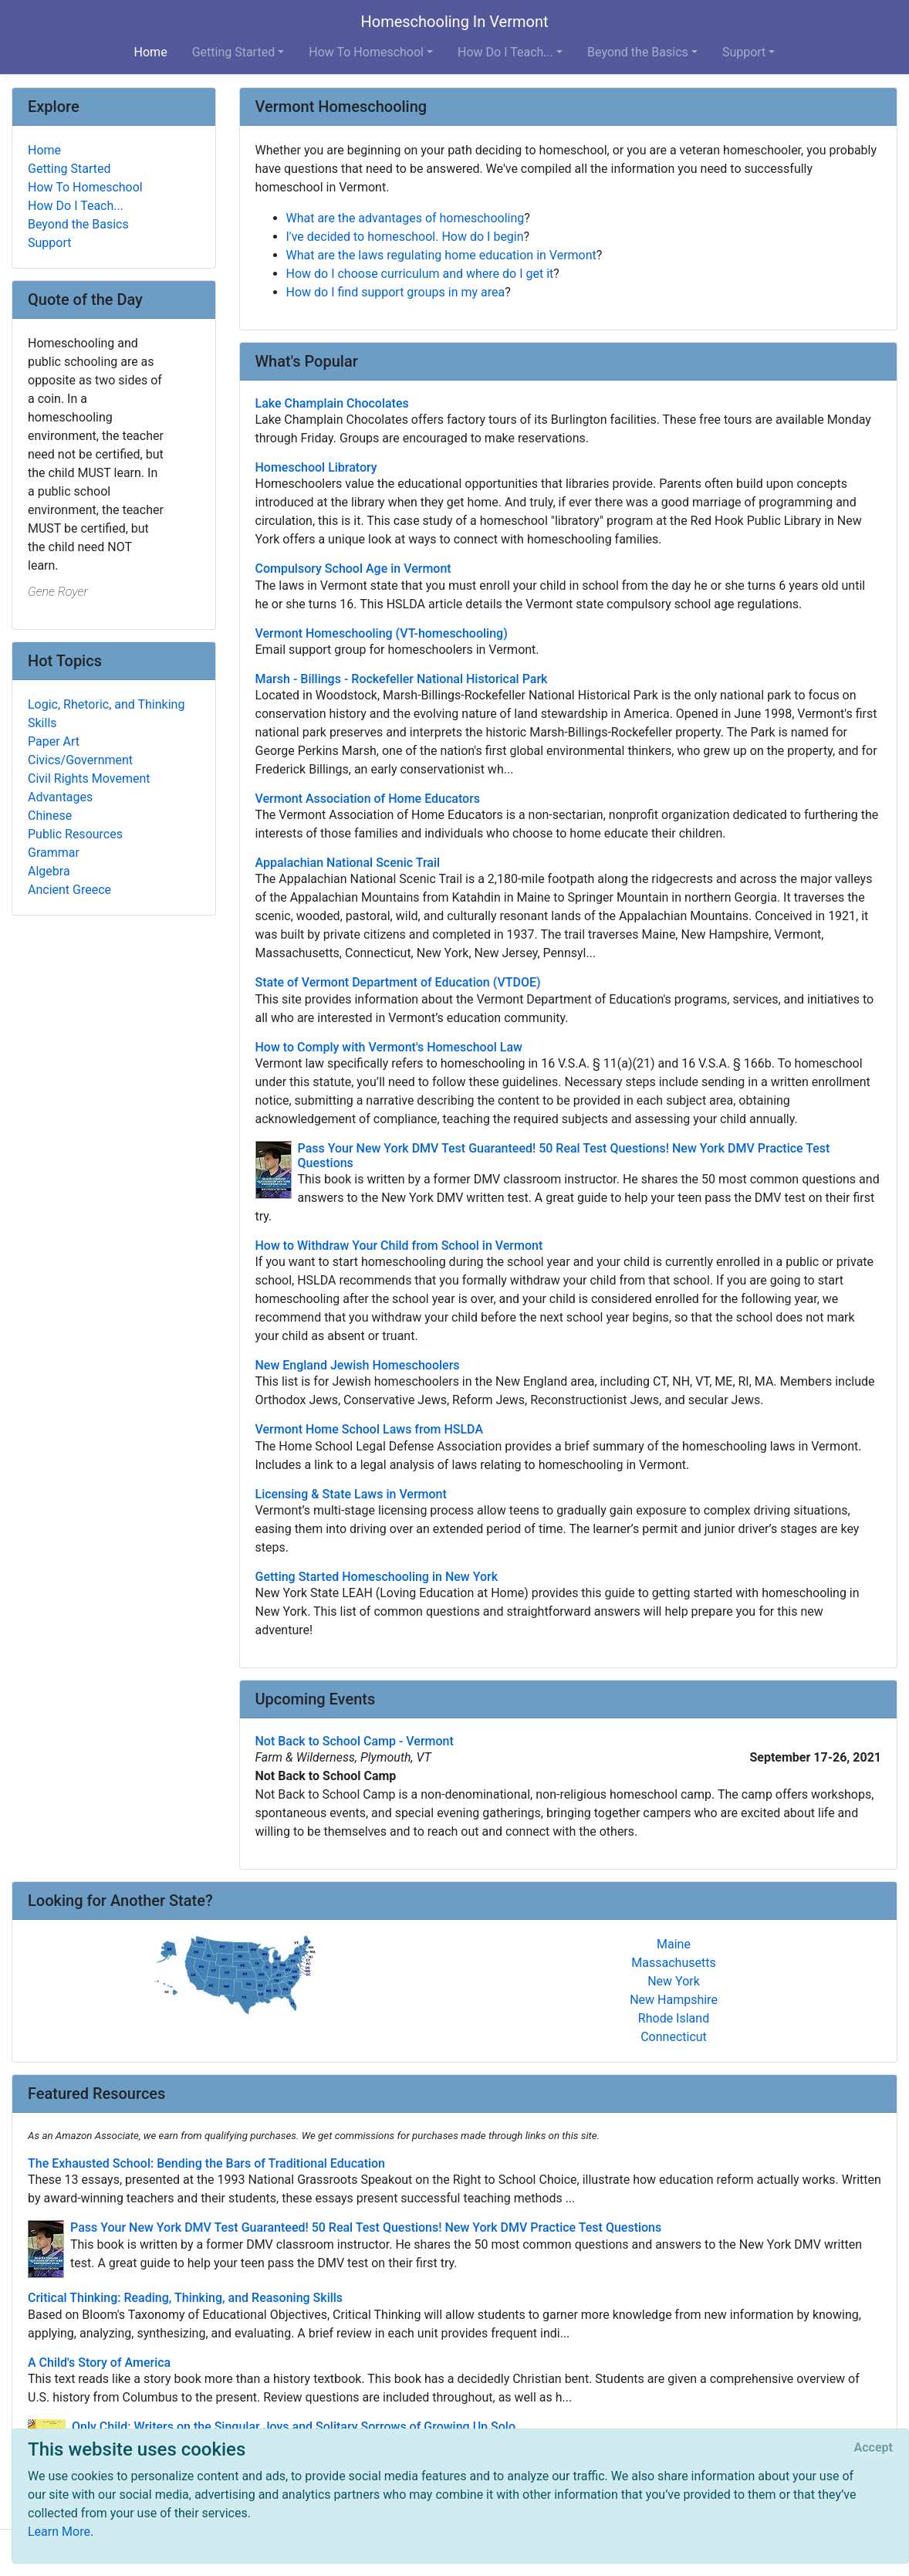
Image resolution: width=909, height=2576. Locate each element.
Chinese (50, 815)
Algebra (49, 871)
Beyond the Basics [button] (637, 52)
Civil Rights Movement (89, 778)
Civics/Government (80, 760)
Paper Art (53, 741)
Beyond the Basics (78, 224)
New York (673, 1981)
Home (150, 52)
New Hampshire (674, 1999)
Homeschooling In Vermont (454, 21)
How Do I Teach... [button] (505, 52)
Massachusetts (673, 1962)
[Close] (873, 2447)
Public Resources (75, 834)
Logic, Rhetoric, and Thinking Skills (106, 713)
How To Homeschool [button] (366, 52)
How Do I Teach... (75, 205)
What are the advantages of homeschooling (405, 218)
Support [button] (743, 52)
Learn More (59, 2531)
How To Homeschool (85, 187)
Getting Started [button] (233, 52)
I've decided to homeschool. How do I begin (405, 236)
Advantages (60, 797)
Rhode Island (673, 2018)
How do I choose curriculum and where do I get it (420, 273)
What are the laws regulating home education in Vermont (441, 255)
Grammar (53, 852)
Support (49, 242)
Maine (674, 1944)
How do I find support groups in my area (395, 292)
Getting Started (69, 168)
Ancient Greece (69, 889)
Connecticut (673, 2036)
